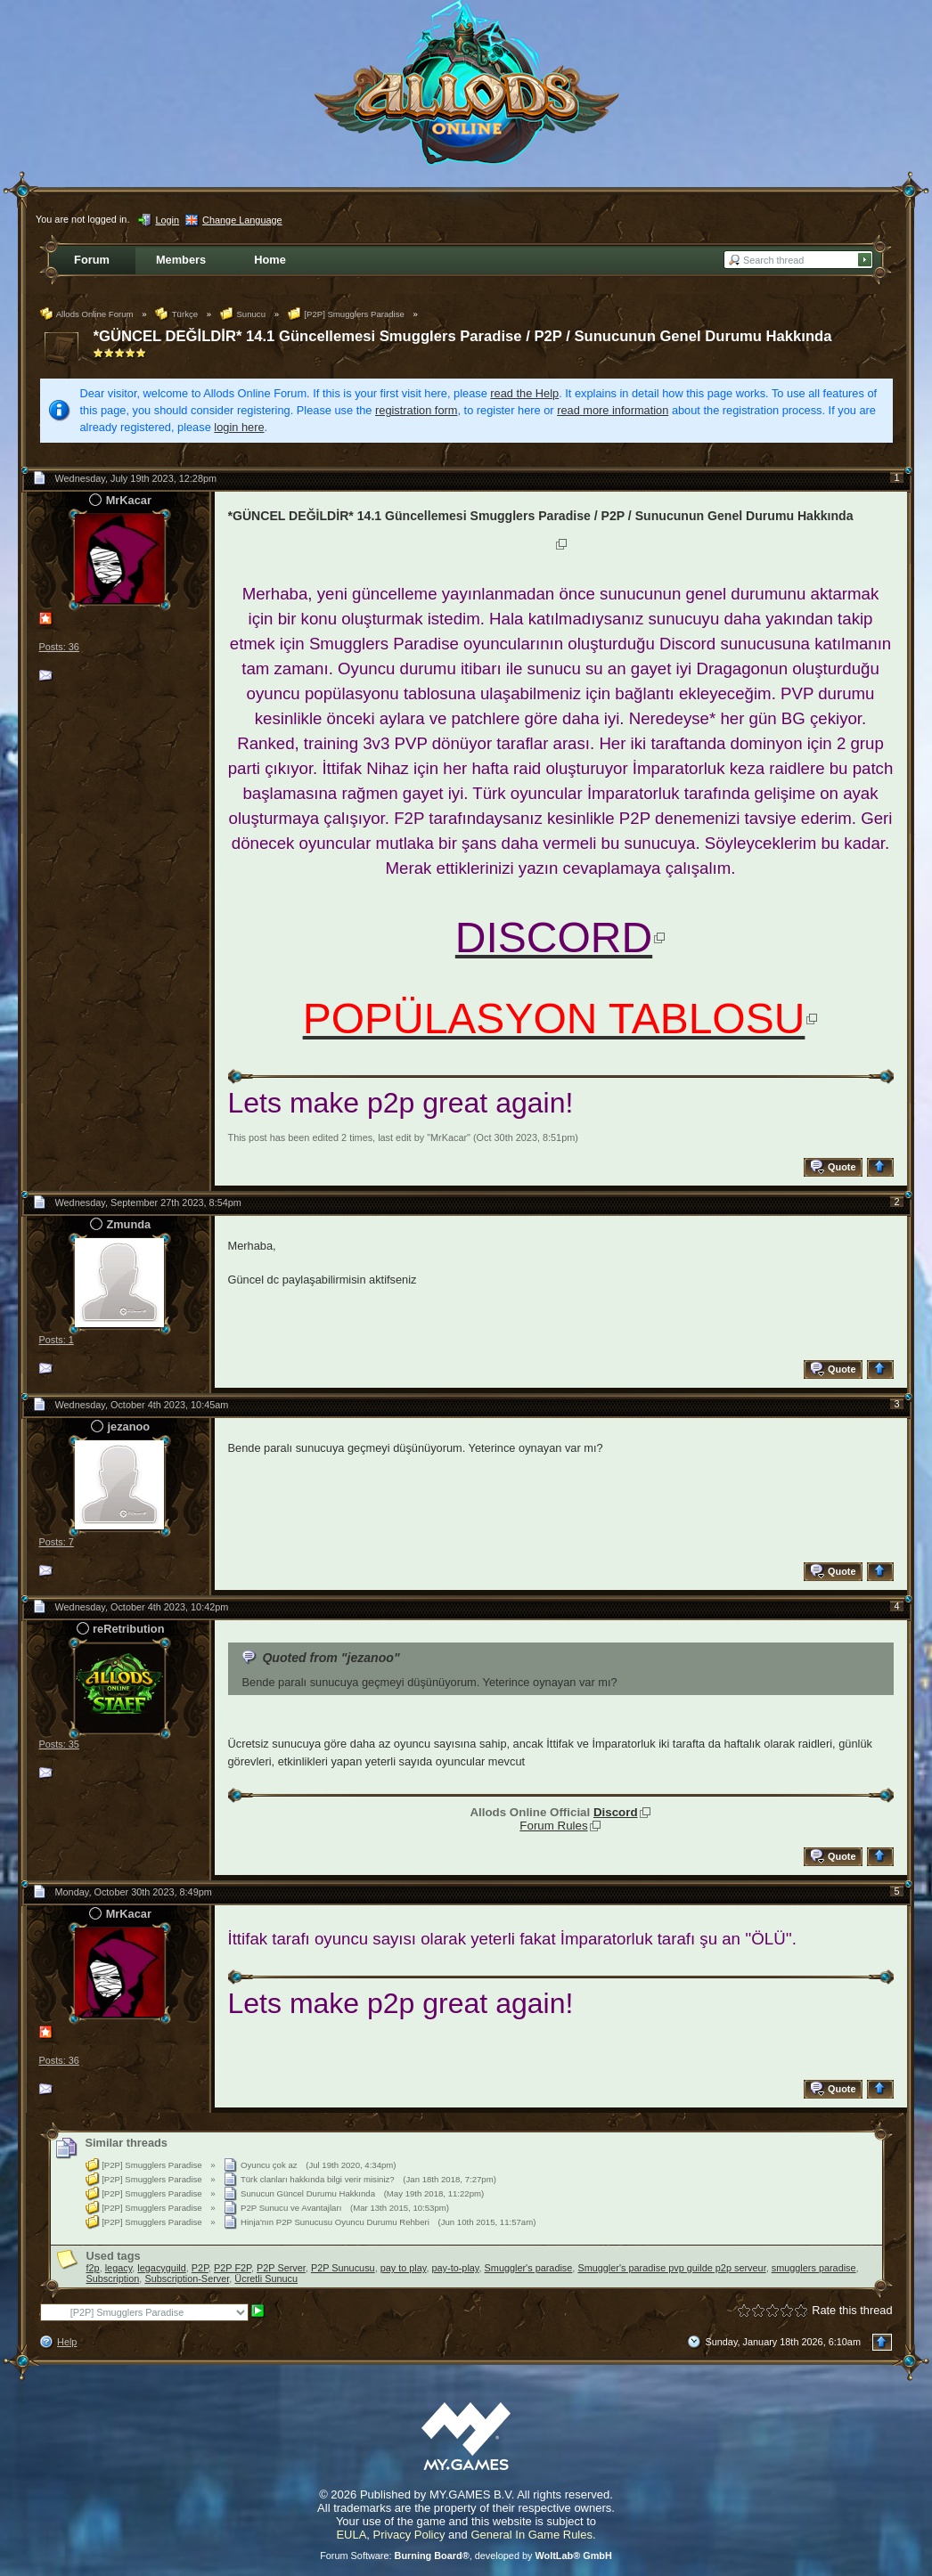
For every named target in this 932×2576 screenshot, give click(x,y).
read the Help (524, 393)
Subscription (113, 2278)
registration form (416, 410)
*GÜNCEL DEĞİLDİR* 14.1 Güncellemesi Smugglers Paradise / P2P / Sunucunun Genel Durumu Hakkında (463, 336)
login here (239, 427)
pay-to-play (455, 2267)
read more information (612, 410)
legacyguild (161, 2267)
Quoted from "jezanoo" (330, 1658)
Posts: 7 (56, 1542)
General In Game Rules (531, 2534)
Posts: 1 (56, 1339)
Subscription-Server (186, 2278)
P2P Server (281, 2267)
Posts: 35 (59, 1744)
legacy (119, 2267)
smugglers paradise (814, 2267)
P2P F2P (232, 2267)
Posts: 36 (59, 646)
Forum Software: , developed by (466, 2555)
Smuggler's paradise (529, 2267)
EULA (351, 2534)
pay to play (403, 2267)
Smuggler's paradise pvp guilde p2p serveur (671, 2267)
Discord (615, 1812)
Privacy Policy (409, 2534)
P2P (200, 2267)
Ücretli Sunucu (266, 2278)
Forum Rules (553, 1825)
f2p (93, 2267)
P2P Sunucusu (343, 2267)
